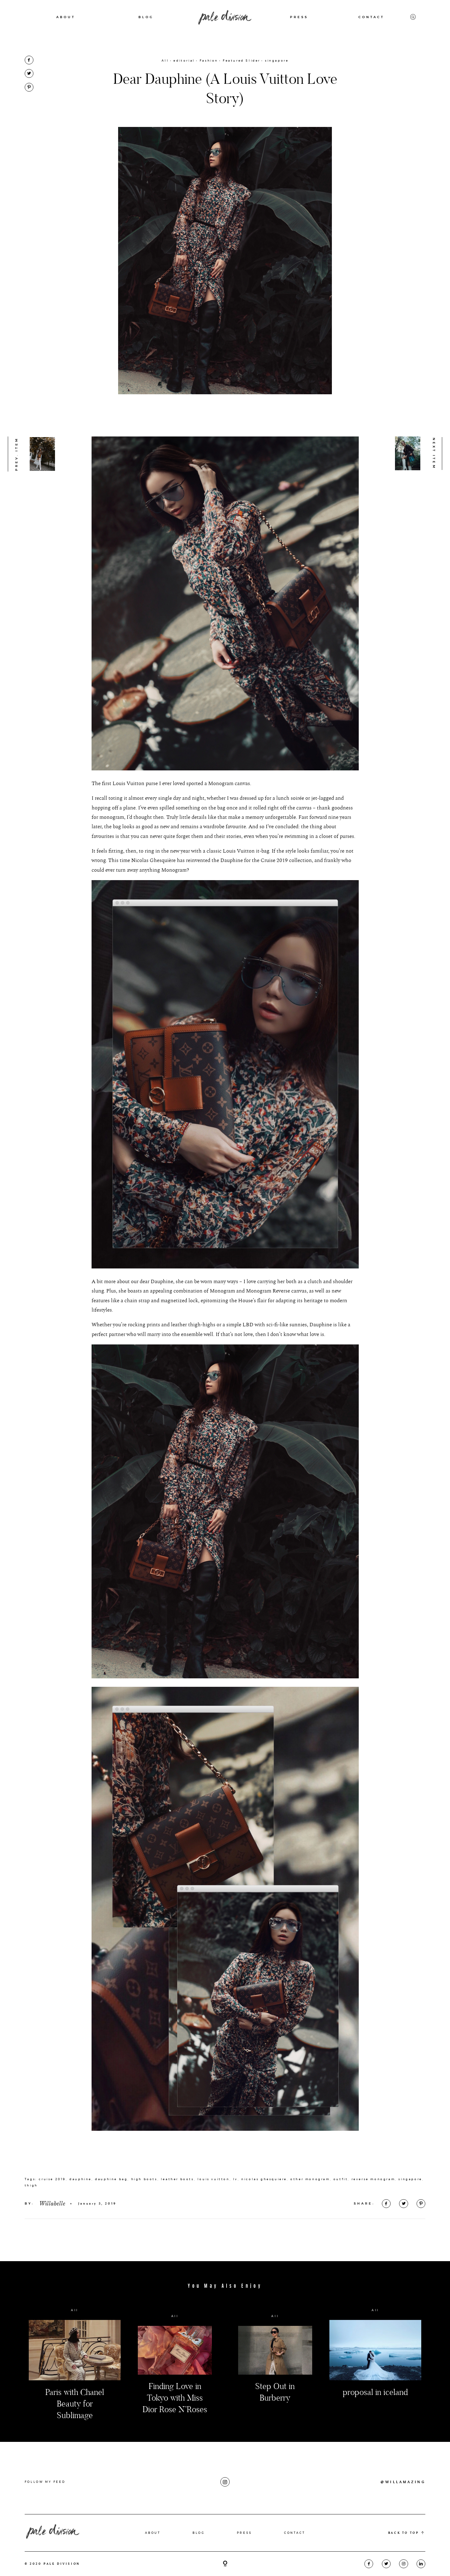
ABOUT (65, 17)
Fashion (209, 60)
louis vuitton (214, 2219)
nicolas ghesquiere (264, 2219)
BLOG (145, 17)
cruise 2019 (52, 2219)
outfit (340, 2219)
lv (235, 2219)
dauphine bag (111, 2219)
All (165, 60)
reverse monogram (373, 2219)
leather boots (177, 2219)
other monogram (310, 2219)
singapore (276, 60)
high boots (144, 2219)
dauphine (80, 2219)
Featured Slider (241, 60)
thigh (31, 2225)
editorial (184, 60)
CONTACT (371, 17)
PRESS (299, 17)
